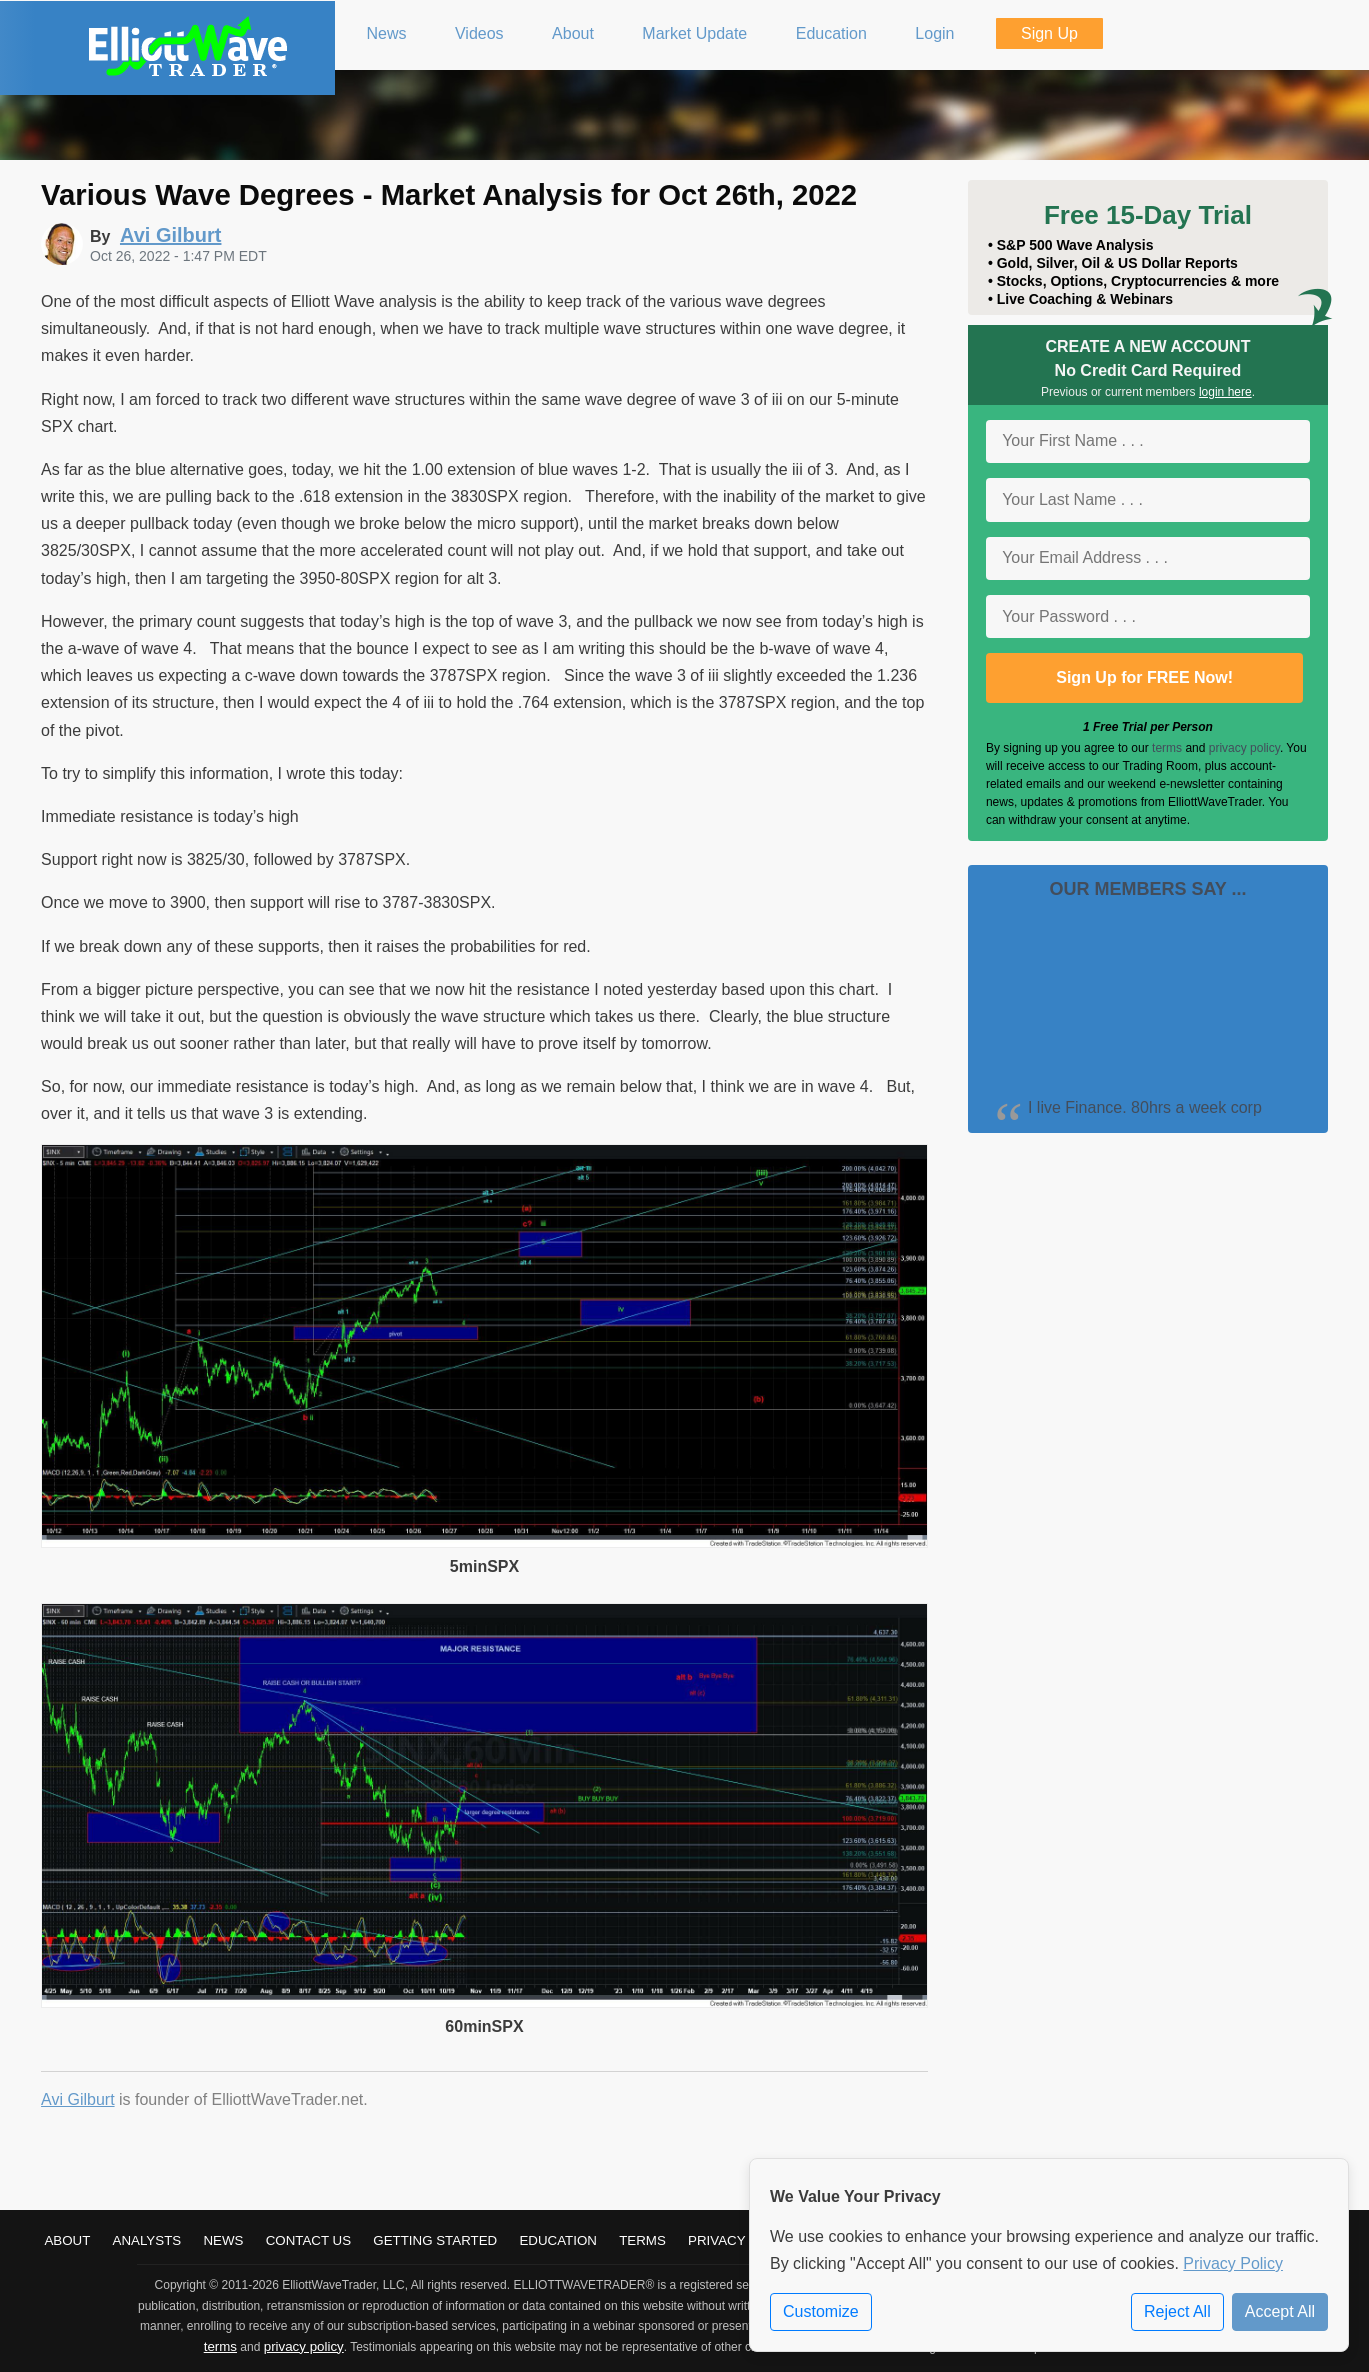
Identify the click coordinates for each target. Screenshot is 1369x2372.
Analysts (147, 2240)
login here (1225, 392)
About (67, 2240)
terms (1167, 748)
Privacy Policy (1233, 2263)
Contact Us (308, 2240)
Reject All (1177, 2311)
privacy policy (1244, 748)
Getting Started (435, 2240)
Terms (642, 2240)
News (223, 2240)
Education (558, 2240)
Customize (821, 2311)
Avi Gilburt (78, 2099)
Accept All (1280, 2311)
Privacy (717, 2240)
